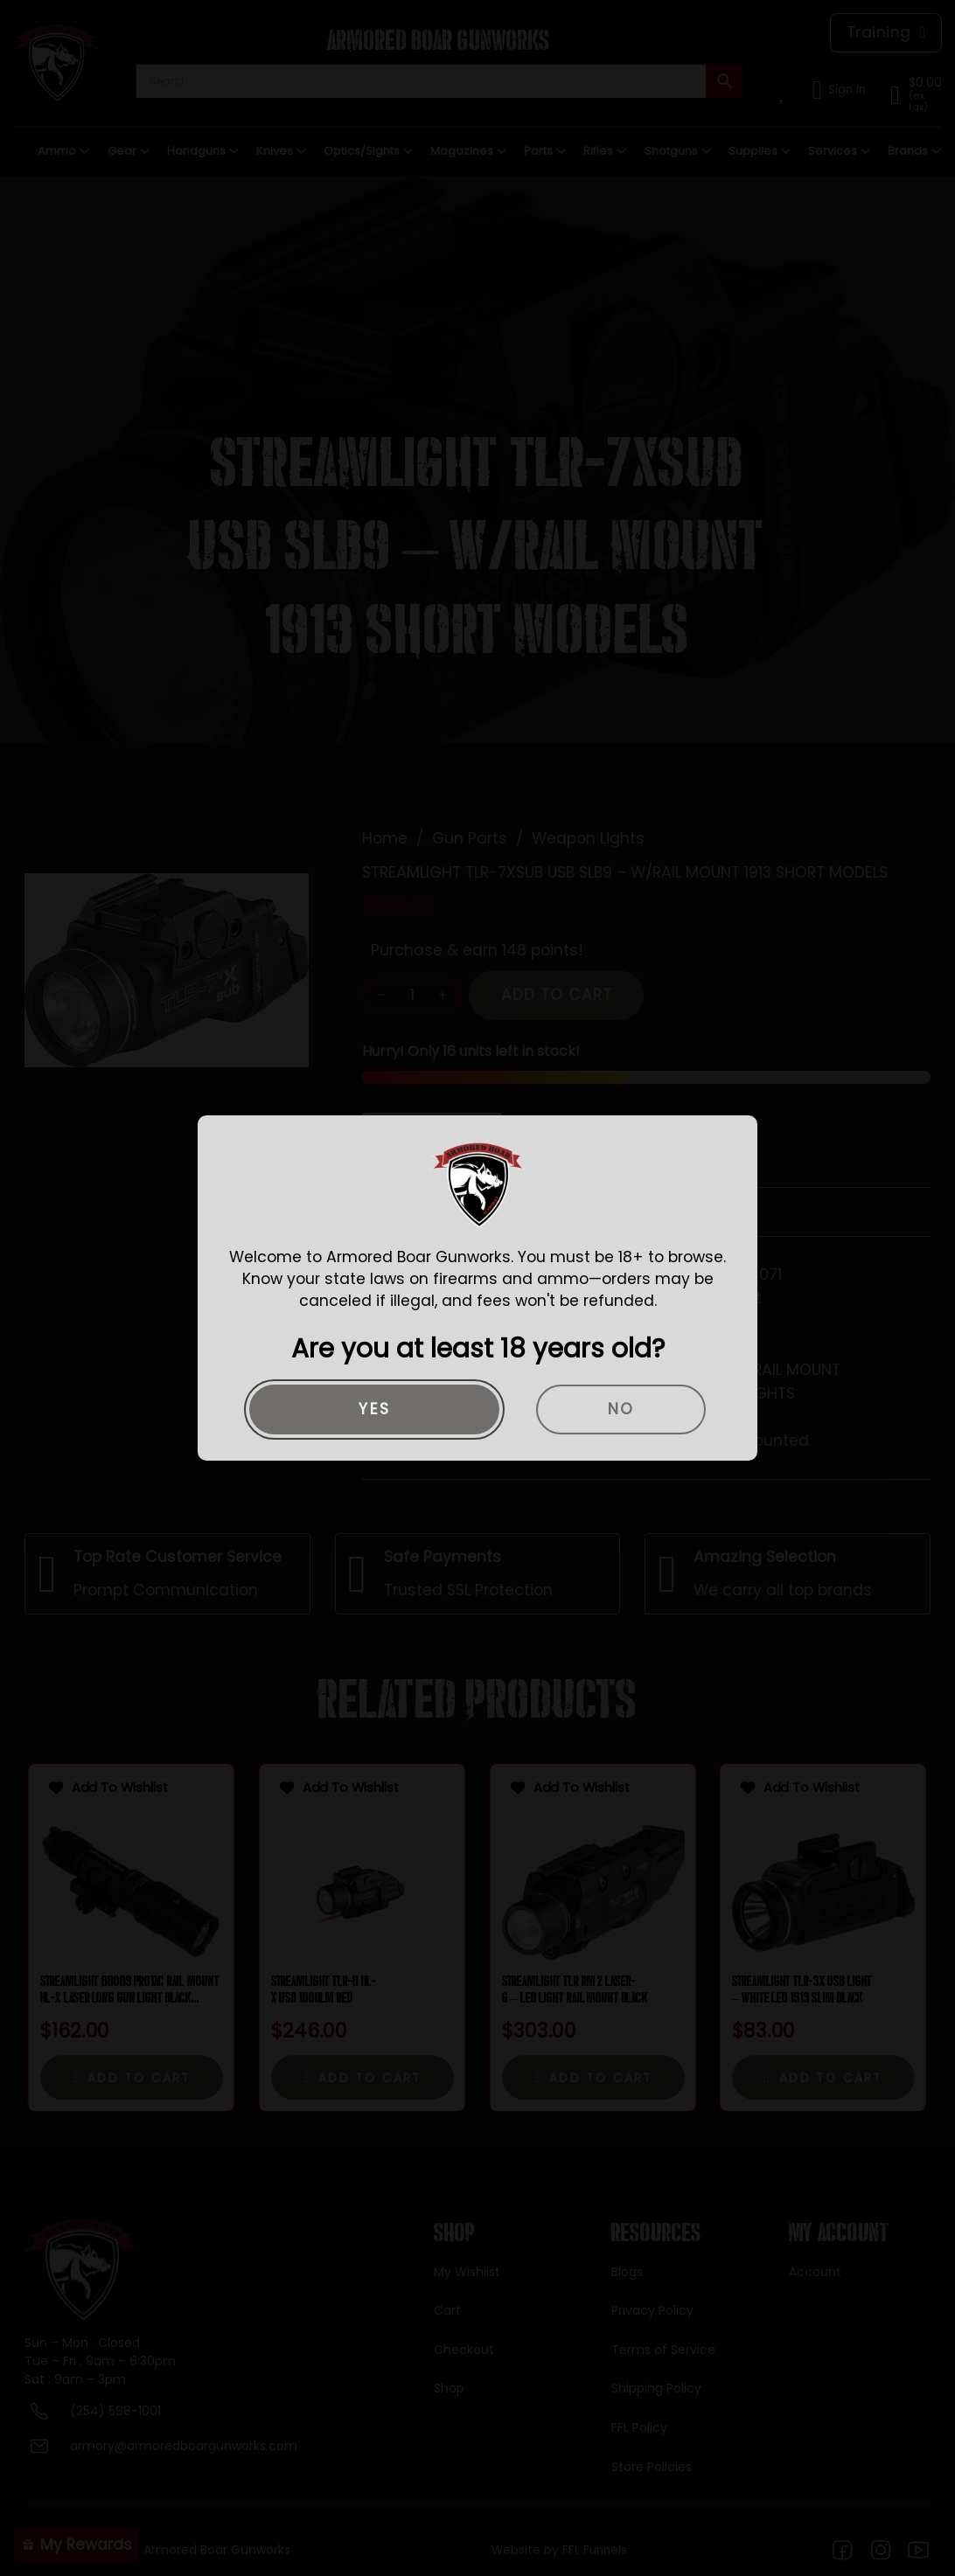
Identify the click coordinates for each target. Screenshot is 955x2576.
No (621, 1409)
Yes (374, 1409)
